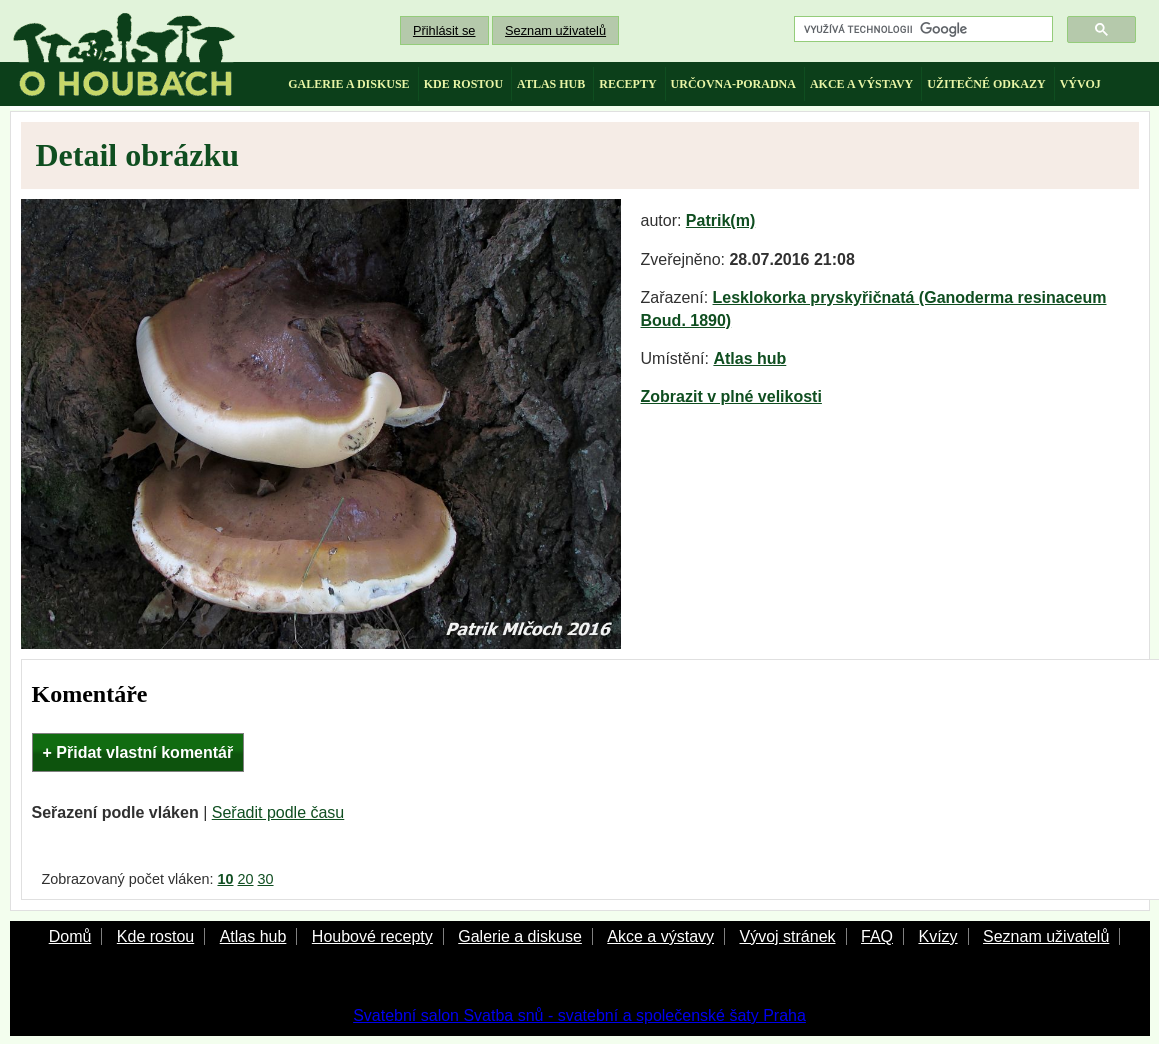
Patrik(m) (720, 220)
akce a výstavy (861, 84)
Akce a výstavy (660, 936)
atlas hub (551, 84)
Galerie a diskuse (520, 936)
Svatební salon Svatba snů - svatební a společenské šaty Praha (579, 1015)
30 (266, 879)
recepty (627, 84)
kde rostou (463, 84)
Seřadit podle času (278, 812)
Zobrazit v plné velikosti (731, 396)
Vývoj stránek (787, 936)
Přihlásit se (444, 30)
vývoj (1080, 84)
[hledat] (921, 29)
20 (246, 879)
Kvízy (937, 936)
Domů (70, 936)
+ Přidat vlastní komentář (138, 752)
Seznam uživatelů (555, 30)
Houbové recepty (372, 936)
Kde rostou (155, 936)
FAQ (877, 936)
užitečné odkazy (986, 84)
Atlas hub (749, 358)
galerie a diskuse (348, 84)
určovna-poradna (733, 84)
